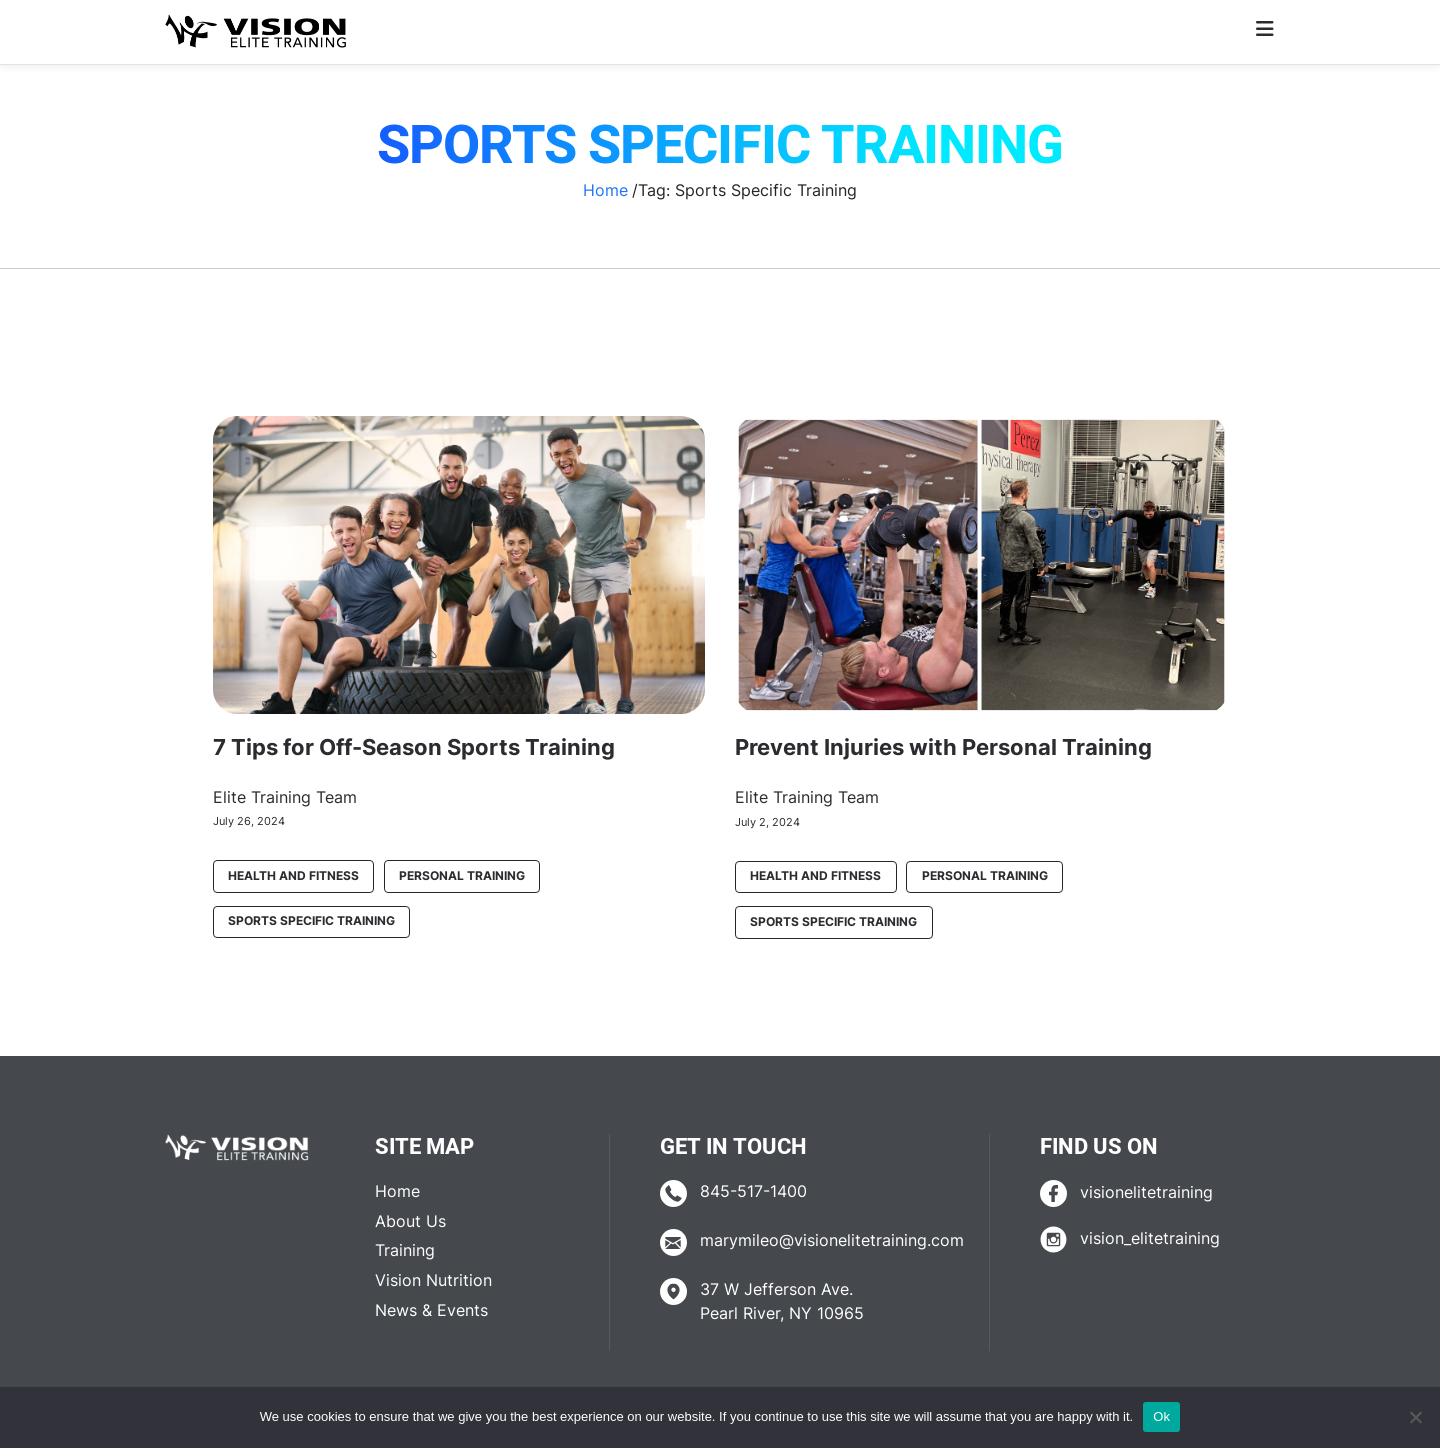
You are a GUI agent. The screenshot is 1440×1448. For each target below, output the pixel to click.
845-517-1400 (753, 1191)
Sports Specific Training (311, 921)
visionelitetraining (1146, 1192)
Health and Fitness (293, 876)
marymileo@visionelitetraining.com (832, 1240)
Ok (1161, 1416)
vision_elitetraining (1150, 1238)
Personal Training (462, 876)
